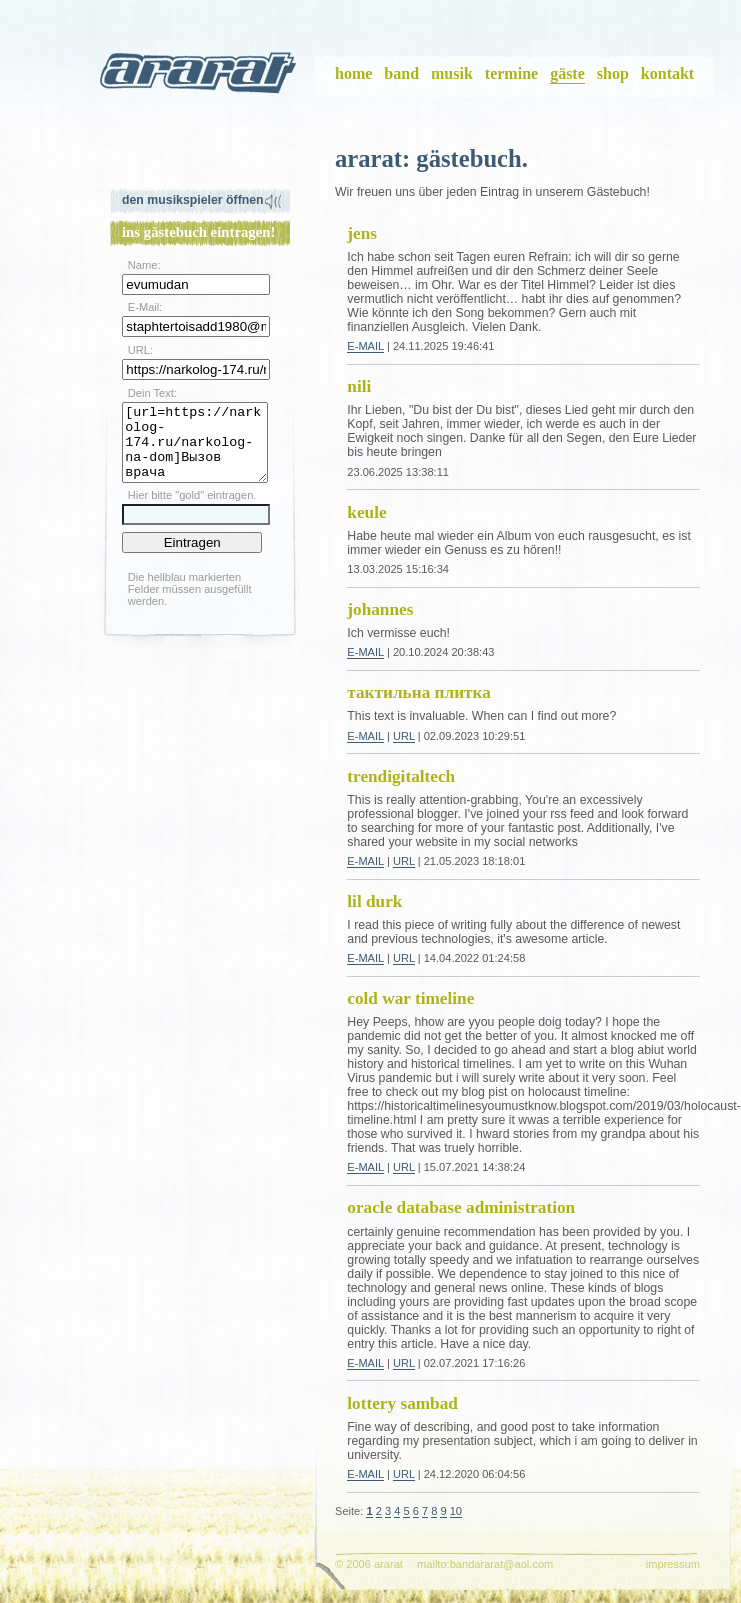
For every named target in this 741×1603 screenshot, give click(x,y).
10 (456, 1511)
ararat (200, 77)
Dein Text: (152, 393)
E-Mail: (145, 307)
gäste (567, 73)
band (401, 73)
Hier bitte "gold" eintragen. (192, 510)
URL (404, 736)
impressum (673, 1564)
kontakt (667, 73)
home (353, 73)
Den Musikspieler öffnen (193, 200)
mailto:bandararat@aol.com (485, 1564)
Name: (144, 265)
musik (452, 73)
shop (613, 73)
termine (511, 73)
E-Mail (365, 346)
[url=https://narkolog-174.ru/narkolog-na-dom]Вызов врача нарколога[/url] (195, 450)
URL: (140, 350)
